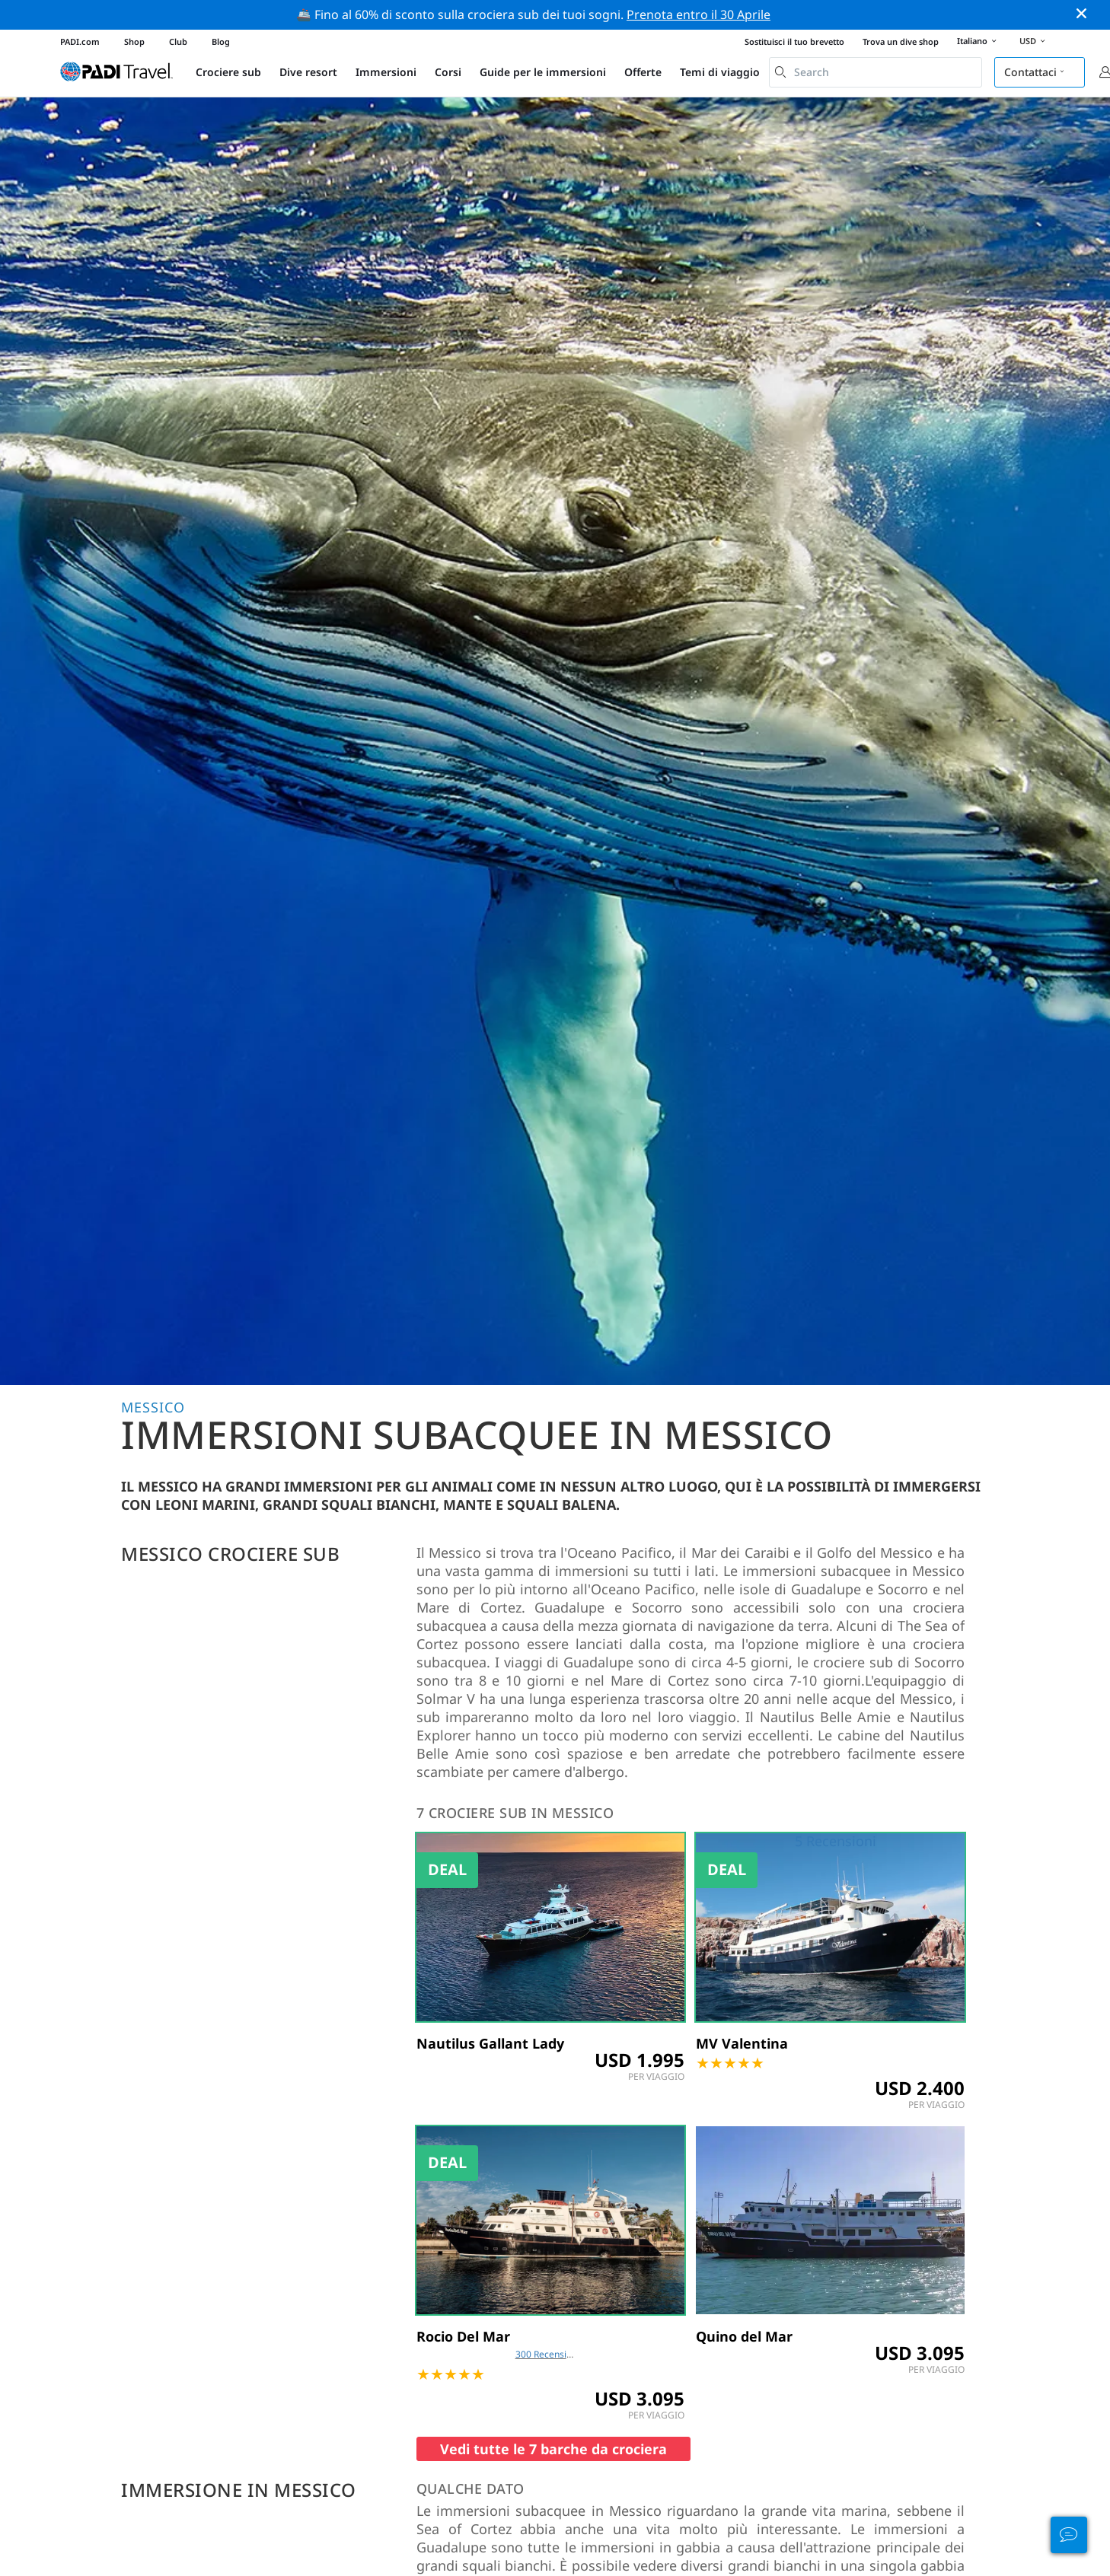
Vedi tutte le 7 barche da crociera (553, 2449)
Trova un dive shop (901, 41)
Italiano (979, 42)
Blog (221, 41)
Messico (153, 1407)
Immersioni (386, 72)
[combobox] (875, 72)
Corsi (448, 72)
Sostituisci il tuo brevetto (794, 41)
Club (178, 41)
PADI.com (80, 41)
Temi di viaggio (720, 72)
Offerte (643, 72)
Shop (134, 41)
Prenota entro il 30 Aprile (698, 14)
